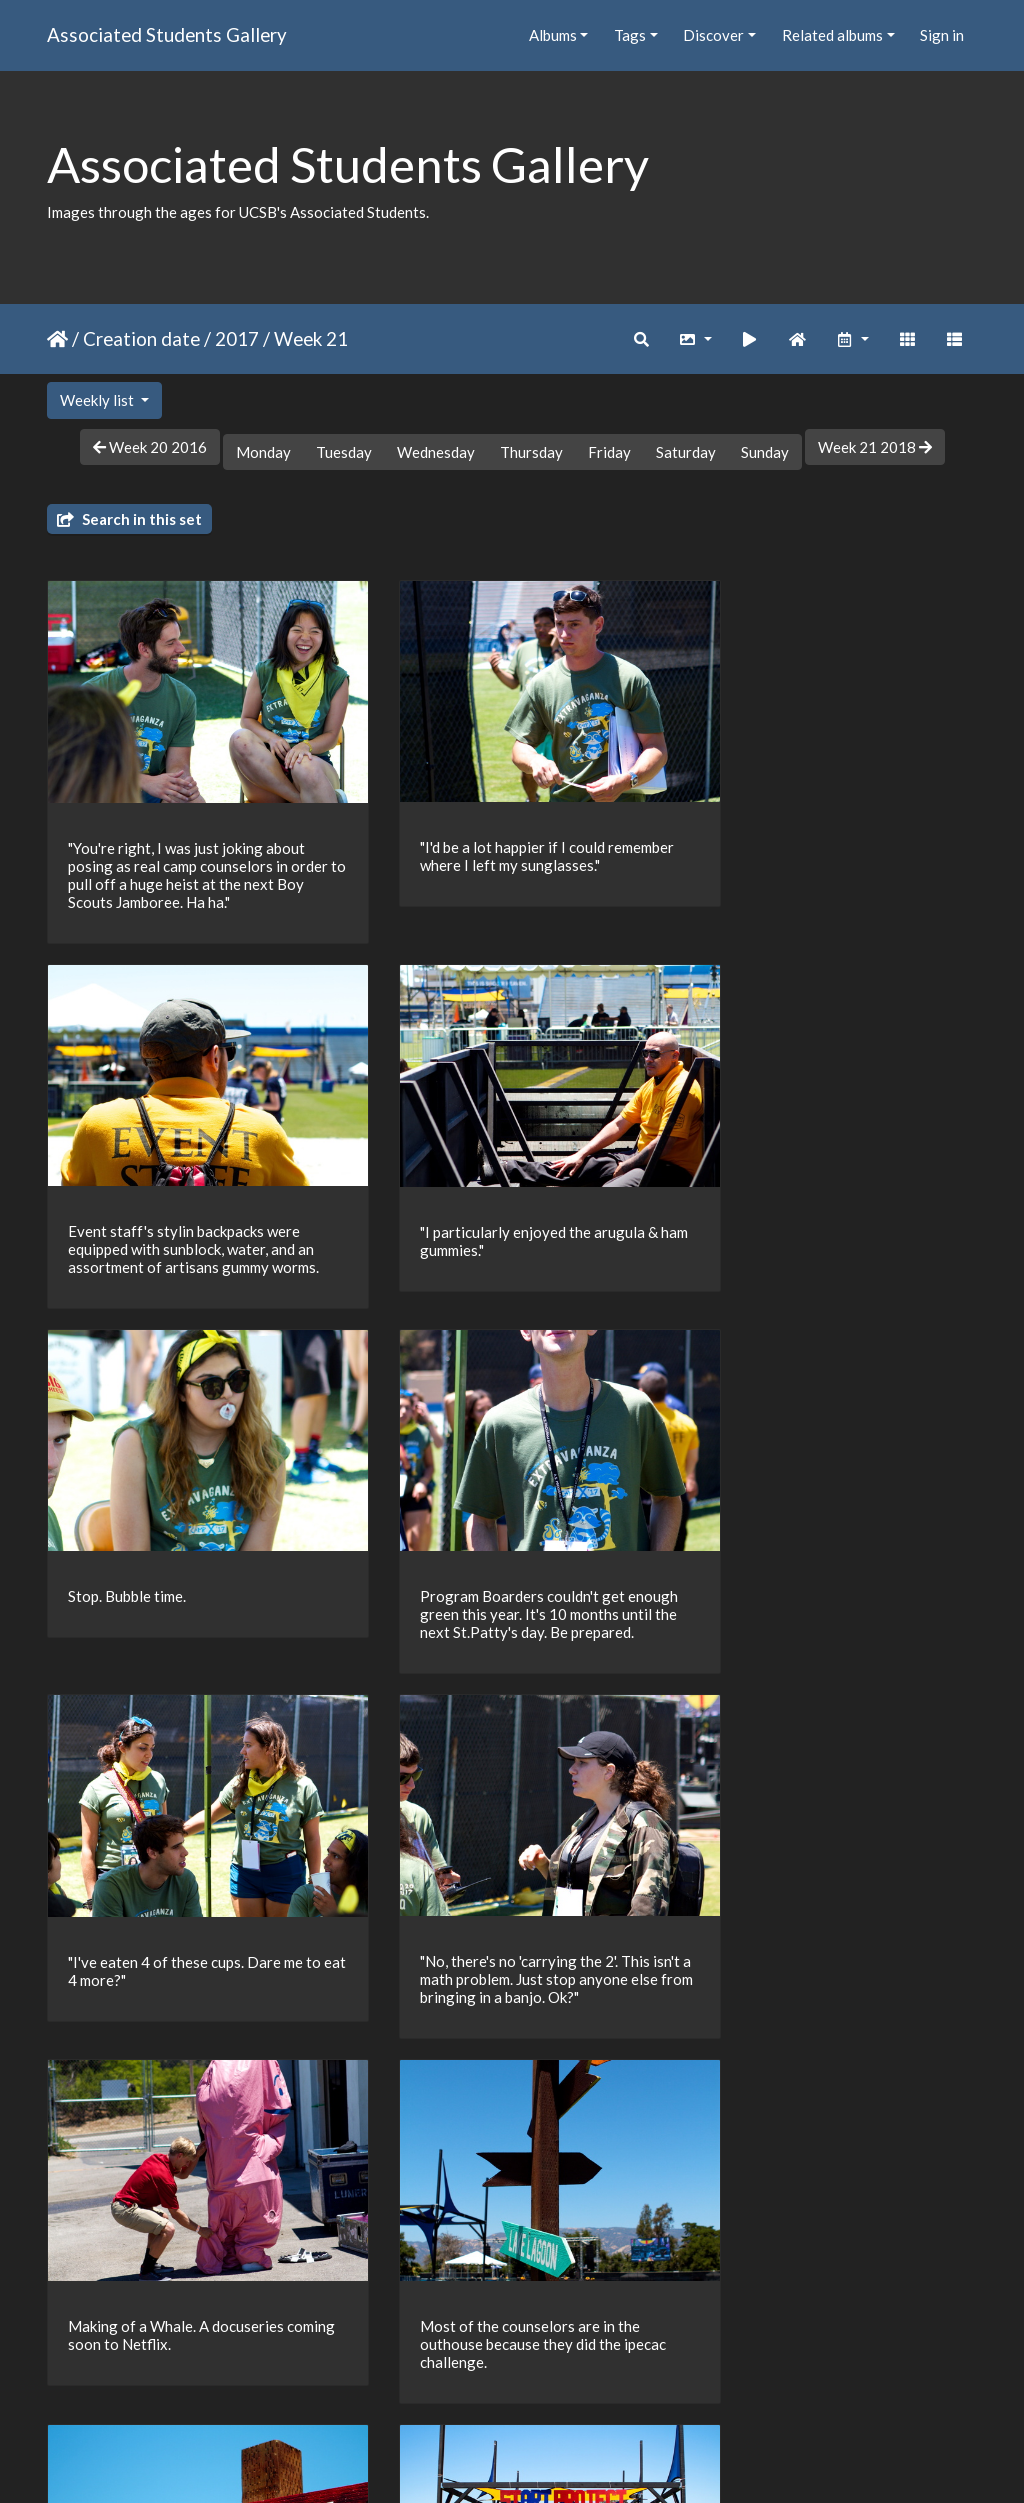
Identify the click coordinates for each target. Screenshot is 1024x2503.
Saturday (686, 452)
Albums (553, 35)
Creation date (141, 338)
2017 (237, 338)
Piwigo (553, 2462)
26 (578, 2387)
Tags (630, 35)
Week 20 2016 (150, 447)
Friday (609, 452)
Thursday (531, 452)
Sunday (765, 452)
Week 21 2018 (875, 447)
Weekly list (98, 400)
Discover (713, 35)
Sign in (942, 35)
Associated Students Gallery (167, 34)
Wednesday (436, 452)
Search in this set (129, 519)
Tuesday (344, 452)
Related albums (832, 35)
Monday (263, 452)
